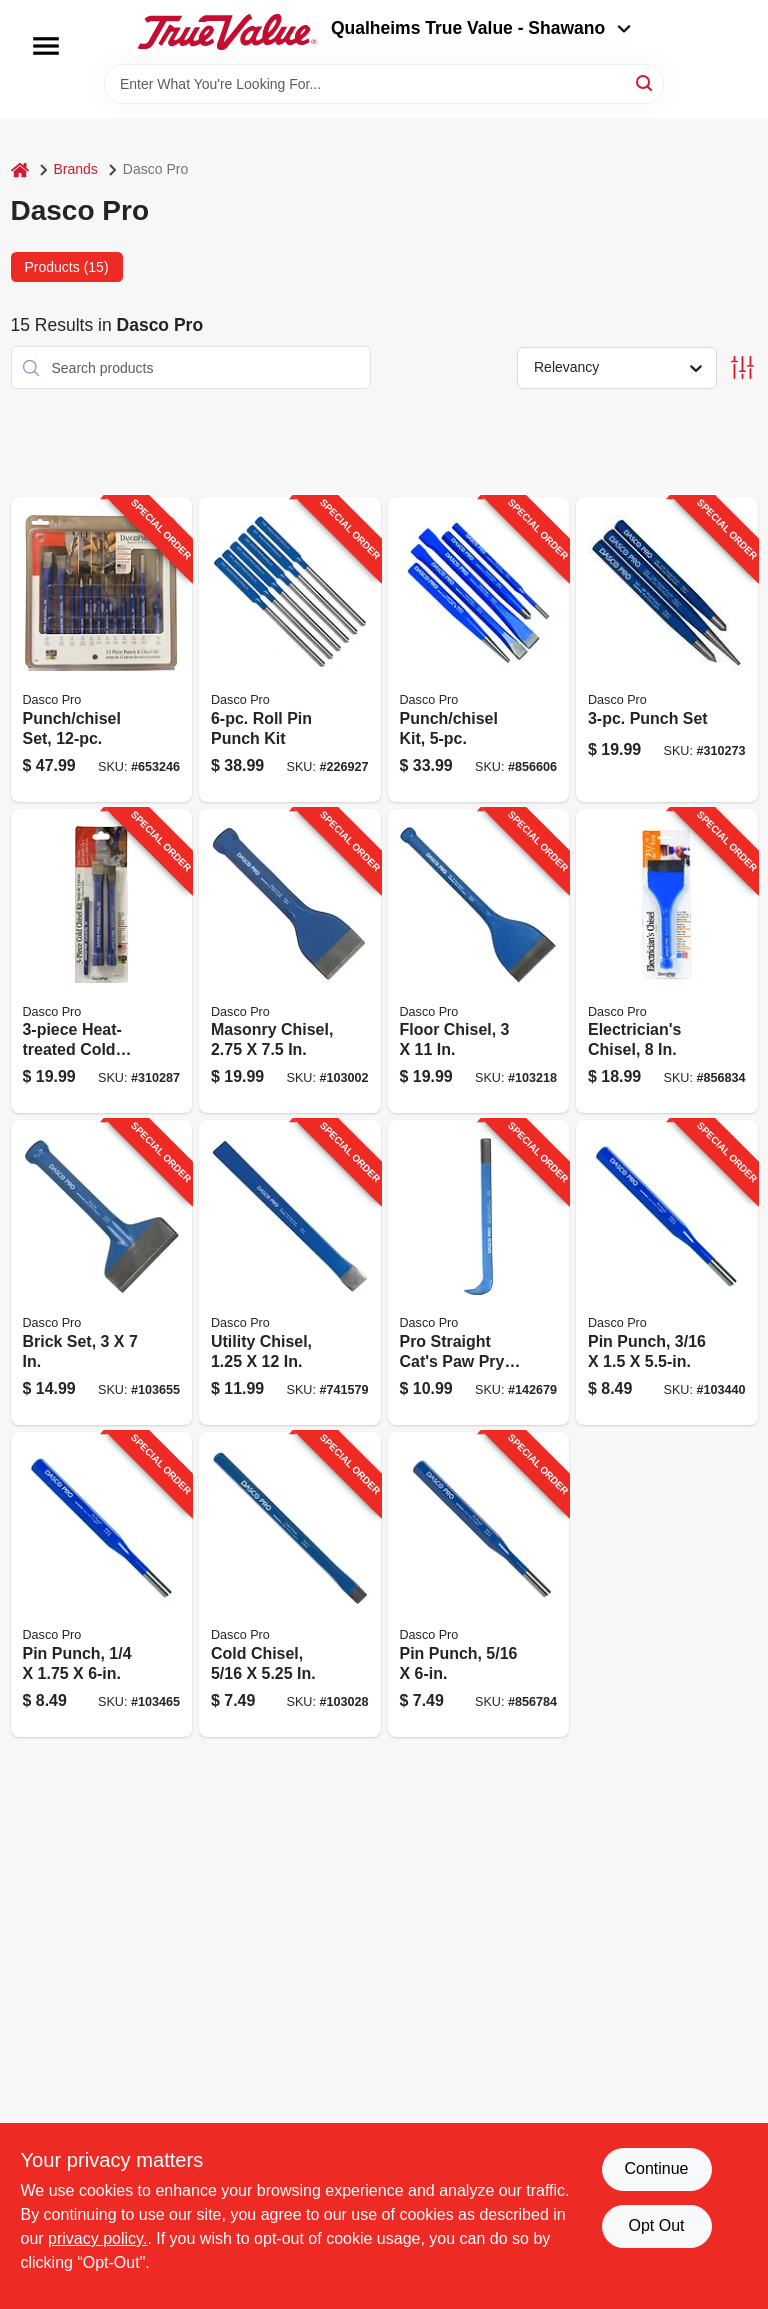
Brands (76, 169)
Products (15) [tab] (67, 267)
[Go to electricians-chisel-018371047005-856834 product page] (667, 961)
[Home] (20, 169)
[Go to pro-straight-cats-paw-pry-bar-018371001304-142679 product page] (479, 1272)
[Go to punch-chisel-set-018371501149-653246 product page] (102, 649)
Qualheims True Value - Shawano (481, 28)
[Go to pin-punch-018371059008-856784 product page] (479, 1584)
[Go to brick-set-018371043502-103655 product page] (102, 1272)
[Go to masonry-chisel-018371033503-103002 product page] (290, 961)
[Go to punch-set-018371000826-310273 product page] (667, 649)
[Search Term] (384, 84)
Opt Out (656, 2225)
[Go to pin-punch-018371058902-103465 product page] (102, 1584)
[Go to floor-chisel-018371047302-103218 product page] (479, 961)
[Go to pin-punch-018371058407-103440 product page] (667, 1272)
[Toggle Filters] (742, 367)
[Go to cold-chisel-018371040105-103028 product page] (290, 1584)
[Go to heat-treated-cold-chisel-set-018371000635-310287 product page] (102, 961)
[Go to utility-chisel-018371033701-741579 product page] (290, 1272)
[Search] (645, 82)
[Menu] (46, 46)
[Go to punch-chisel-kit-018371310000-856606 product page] (479, 649)
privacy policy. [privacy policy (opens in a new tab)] (97, 2238)
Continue (656, 2168)
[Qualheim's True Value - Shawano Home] (227, 32)
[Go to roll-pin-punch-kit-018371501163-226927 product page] (290, 649)
